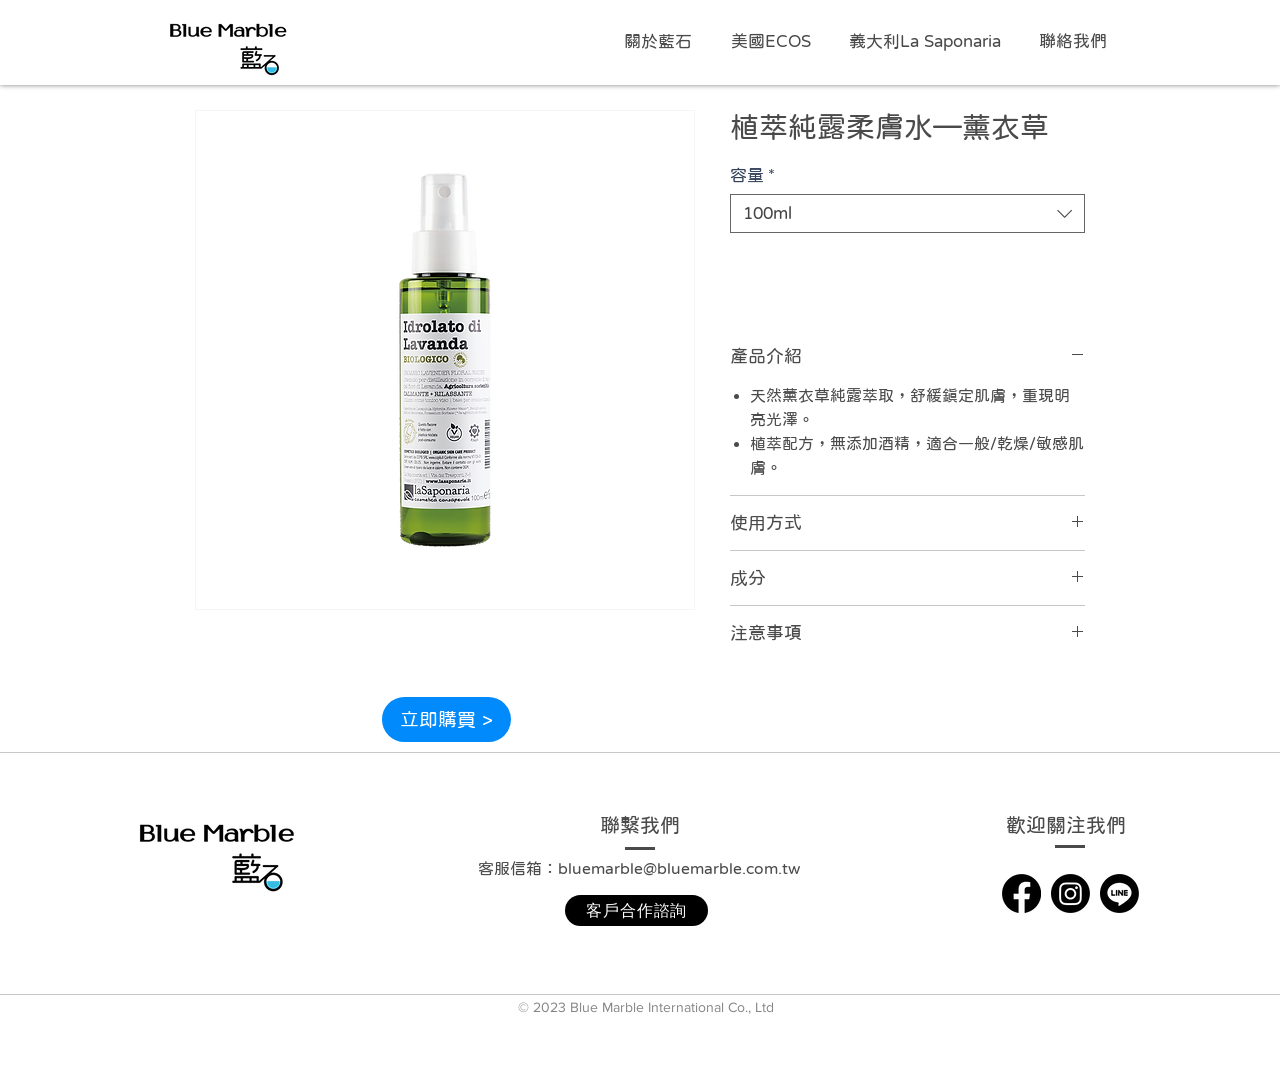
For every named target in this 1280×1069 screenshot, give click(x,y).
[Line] (1119, 893)
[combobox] (907, 213)
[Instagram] (1070, 893)
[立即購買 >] (446, 719)
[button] (775, 42)
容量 (752, 175)
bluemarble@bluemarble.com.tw (679, 868)
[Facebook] (1021, 893)
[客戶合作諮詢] (636, 910)
